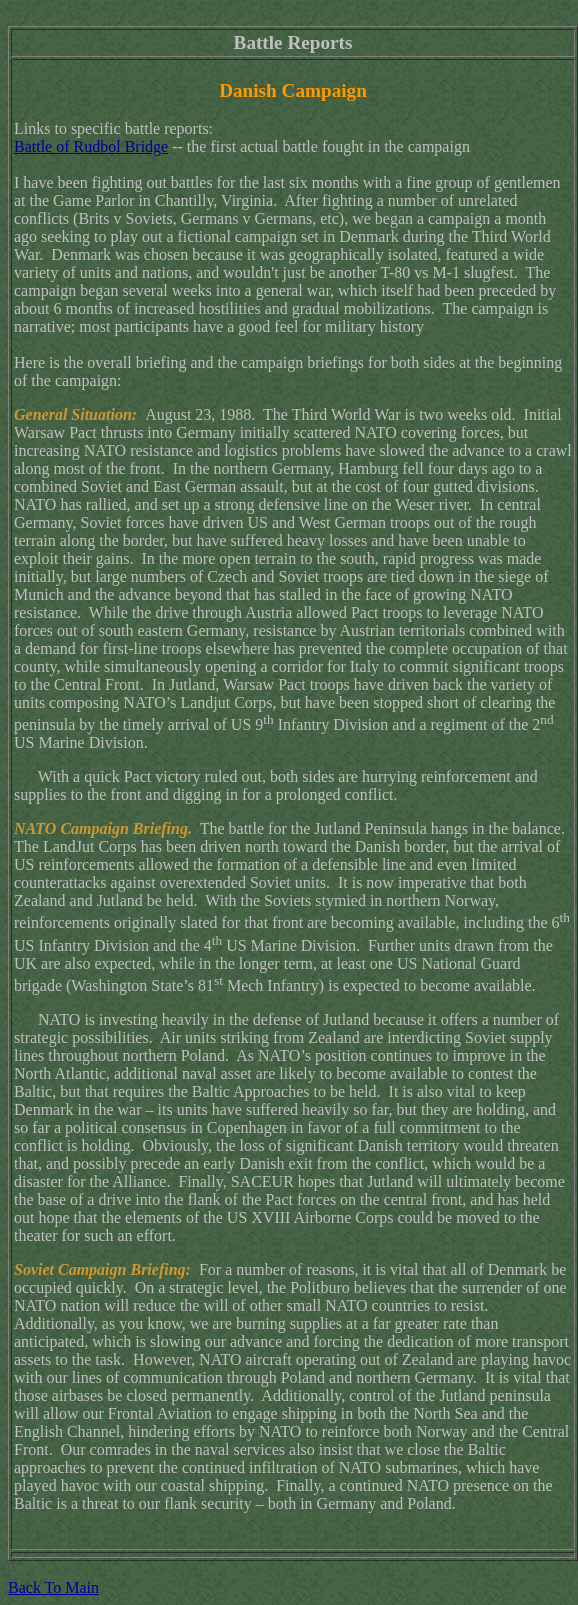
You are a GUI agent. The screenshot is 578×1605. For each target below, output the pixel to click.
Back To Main (53, 1587)
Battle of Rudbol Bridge (91, 146)
